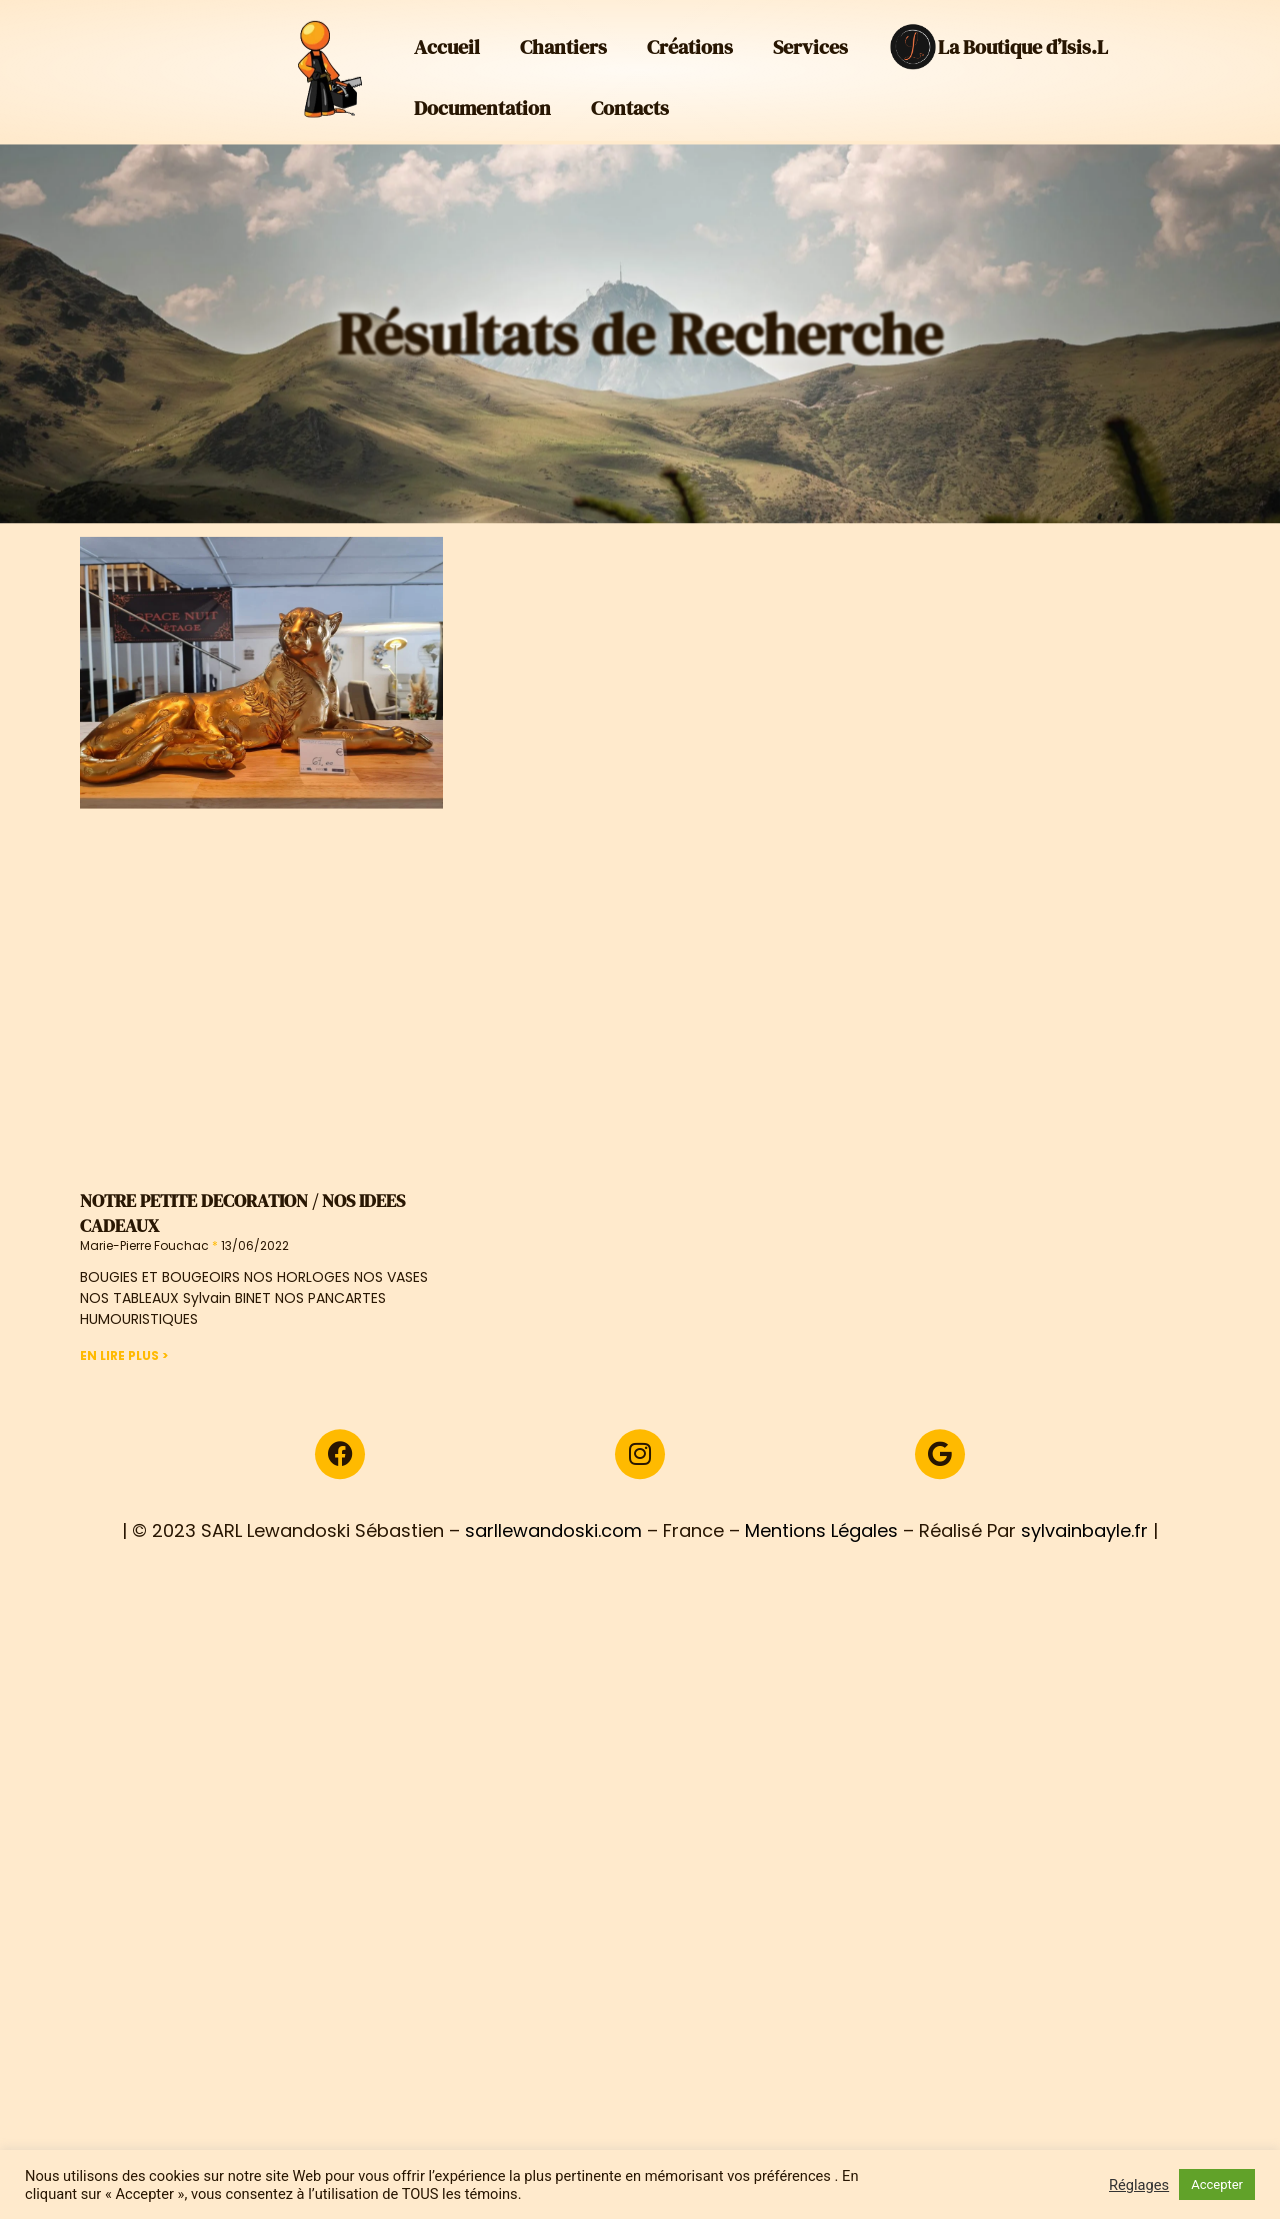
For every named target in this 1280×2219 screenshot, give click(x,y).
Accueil (447, 39)
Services (810, 39)
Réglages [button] (1139, 2185)
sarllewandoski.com (553, 1583)
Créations (690, 39)
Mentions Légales (821, 1583)
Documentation (482, 100)
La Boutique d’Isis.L (998, 39)
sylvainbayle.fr (1084, 1583)
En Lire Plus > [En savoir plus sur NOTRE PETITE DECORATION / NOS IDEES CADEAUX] (124, 1402)
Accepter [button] (1217, 2184)
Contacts (630, 100)
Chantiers (563, 39)
